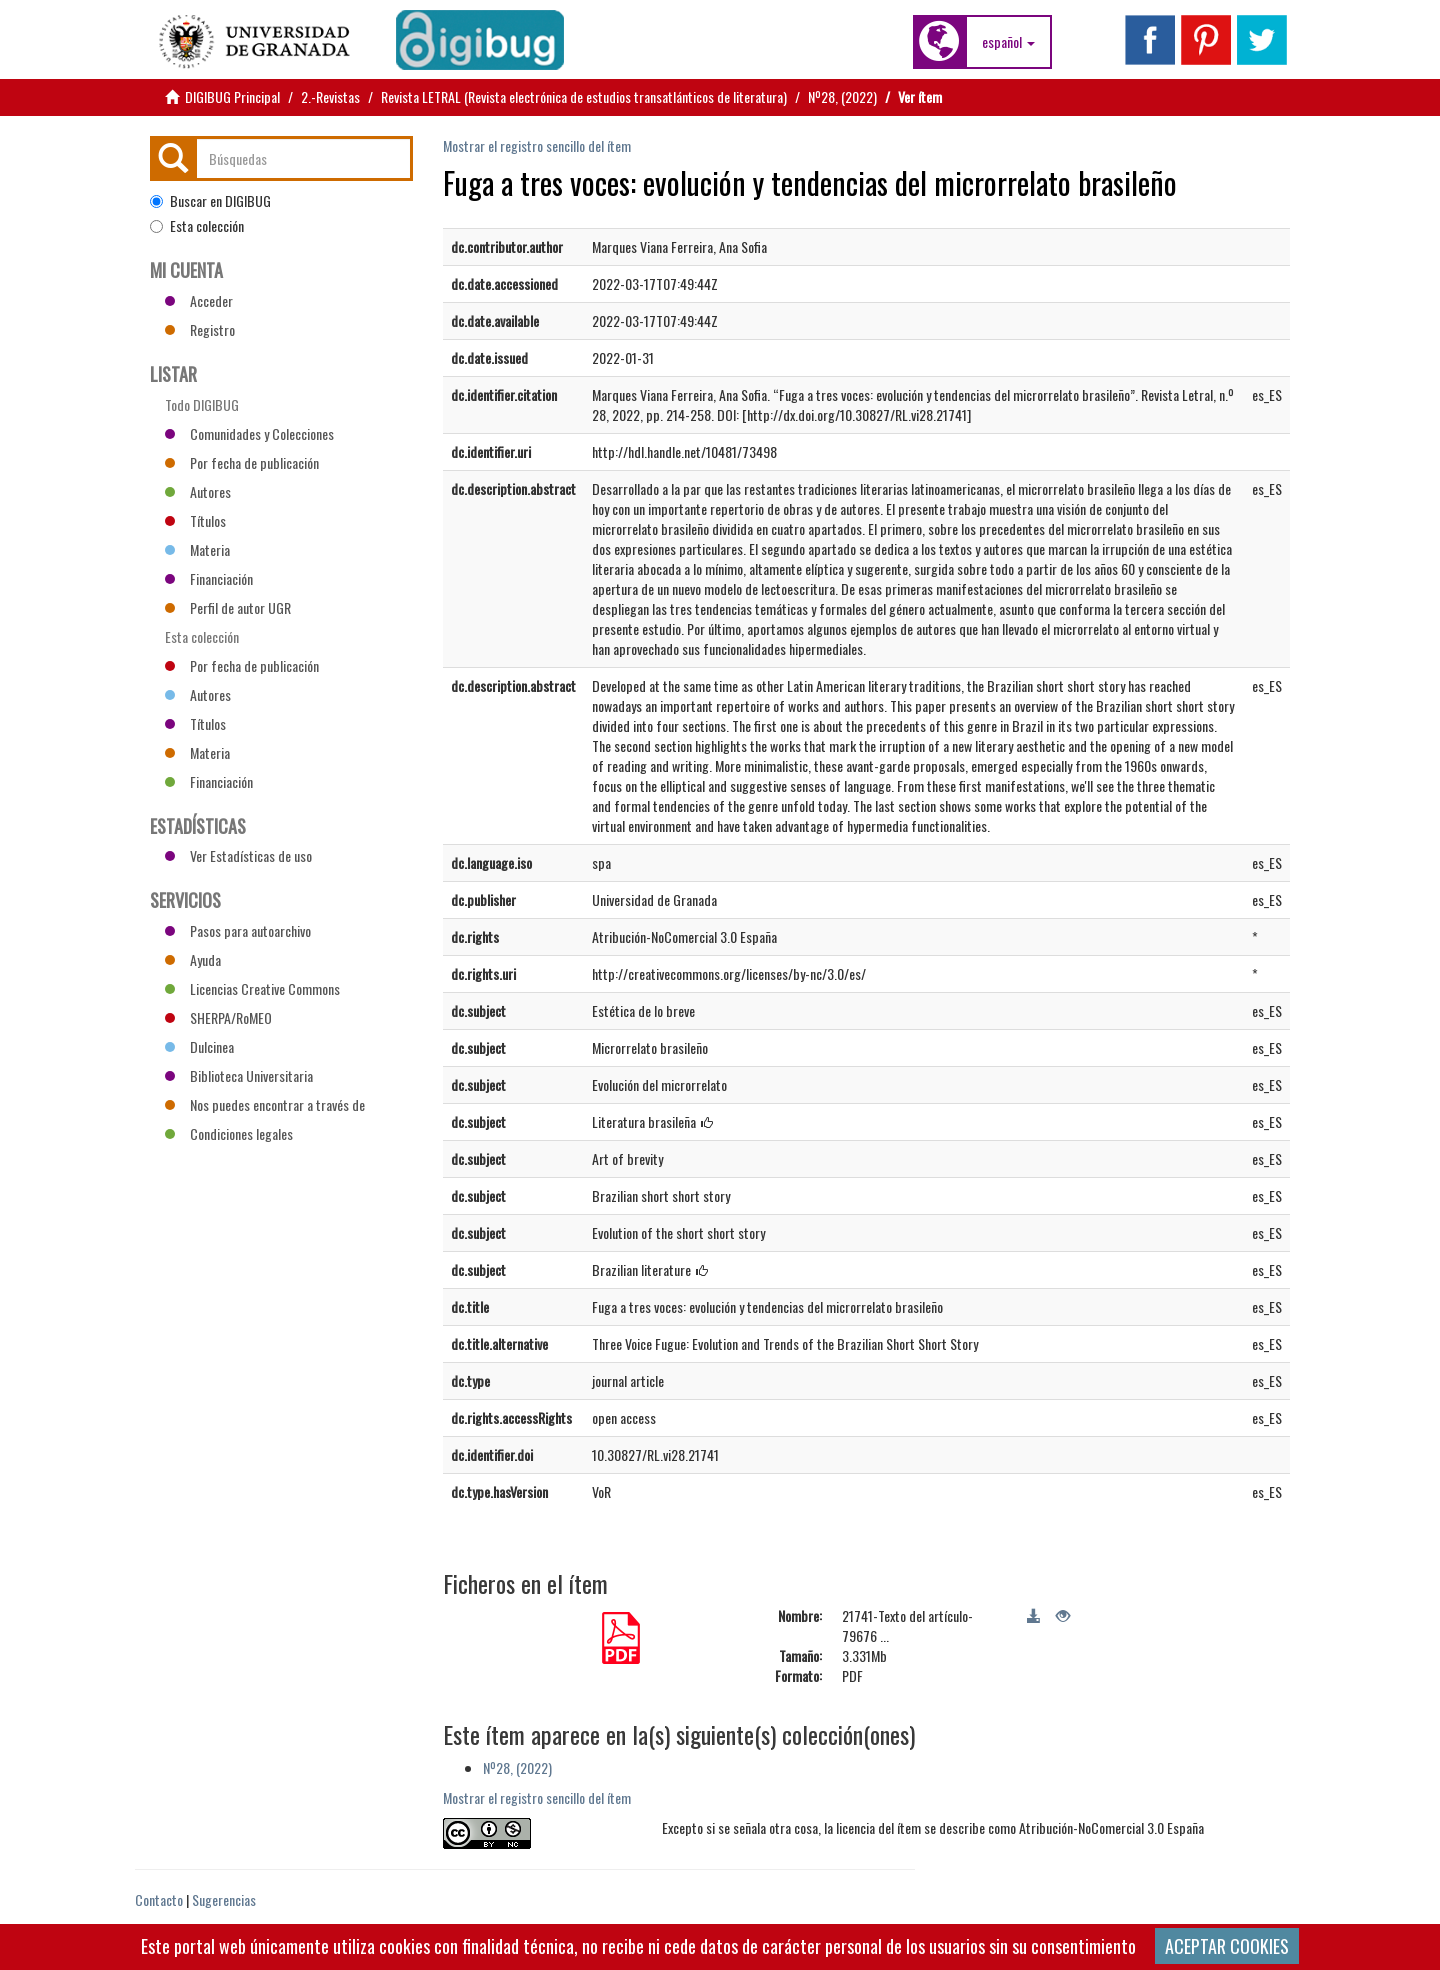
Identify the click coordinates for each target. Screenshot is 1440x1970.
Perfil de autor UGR (228, 607)
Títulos (195, 520)
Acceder (199, 300)
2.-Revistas (330, 96)
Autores (198, 491)
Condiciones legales (229, 1133)
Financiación (209, 578)
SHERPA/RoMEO (218, 1017)
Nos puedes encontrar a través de (265, 1104)
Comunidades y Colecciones (249, 433)
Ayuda (193, 959)
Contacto (159, 1899)
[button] (1008, 42)
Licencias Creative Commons (252, 988)
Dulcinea (199, 1046)
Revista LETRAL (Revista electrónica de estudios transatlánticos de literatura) (584, 96)
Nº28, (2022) (842, 96)
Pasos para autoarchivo (238, 930)
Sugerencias (224, 1899)
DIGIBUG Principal (232, 96)
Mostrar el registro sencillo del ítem (537, 145)
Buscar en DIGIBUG (210, 201)
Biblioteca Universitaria (239, 1075)
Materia (197, 549)
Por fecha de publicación (242, 462)
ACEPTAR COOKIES (1227, 1946)
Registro (200, 329)
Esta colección (197, 226)
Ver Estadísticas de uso (238, 855)
